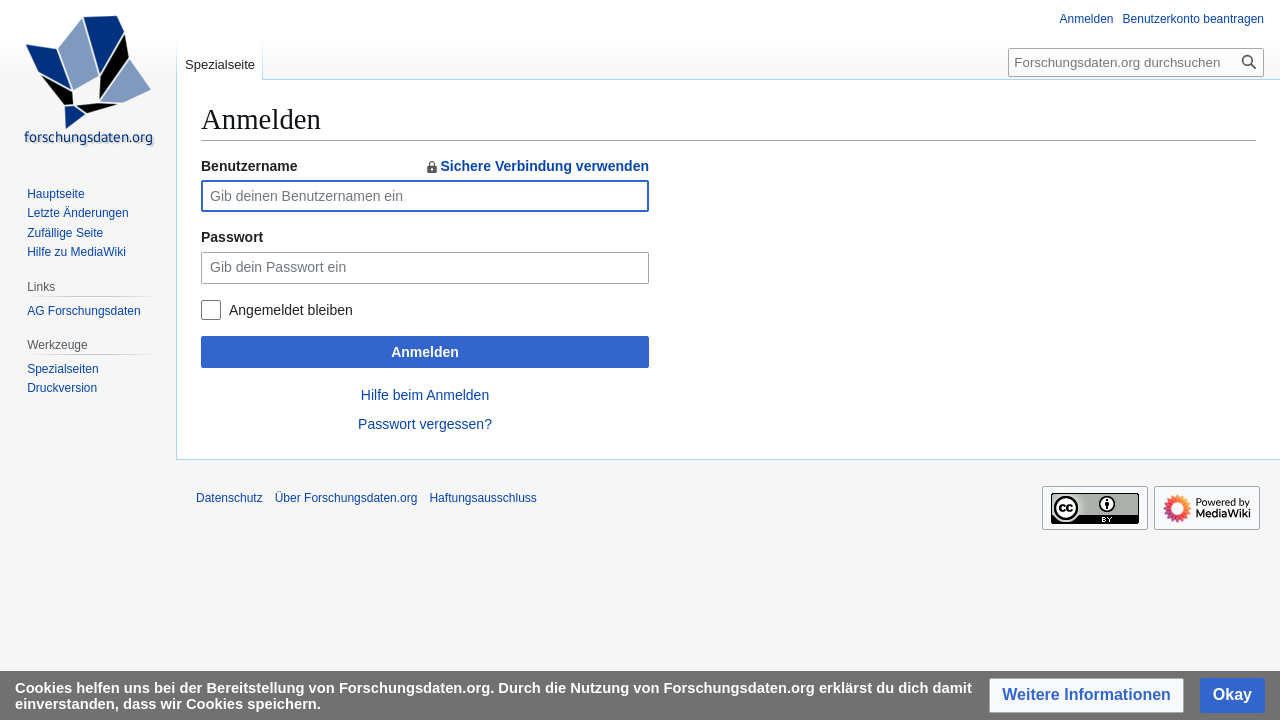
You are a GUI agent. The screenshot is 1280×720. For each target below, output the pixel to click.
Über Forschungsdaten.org (346, 498)
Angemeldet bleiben (291, 310)
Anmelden (425, 352)
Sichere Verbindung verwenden (536, 166)
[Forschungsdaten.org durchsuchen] (1136, 62)
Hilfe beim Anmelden (425, 395)
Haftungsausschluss (482, 498)
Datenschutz (229, 498)
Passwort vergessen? (425, 424)
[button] (1086, 695)
